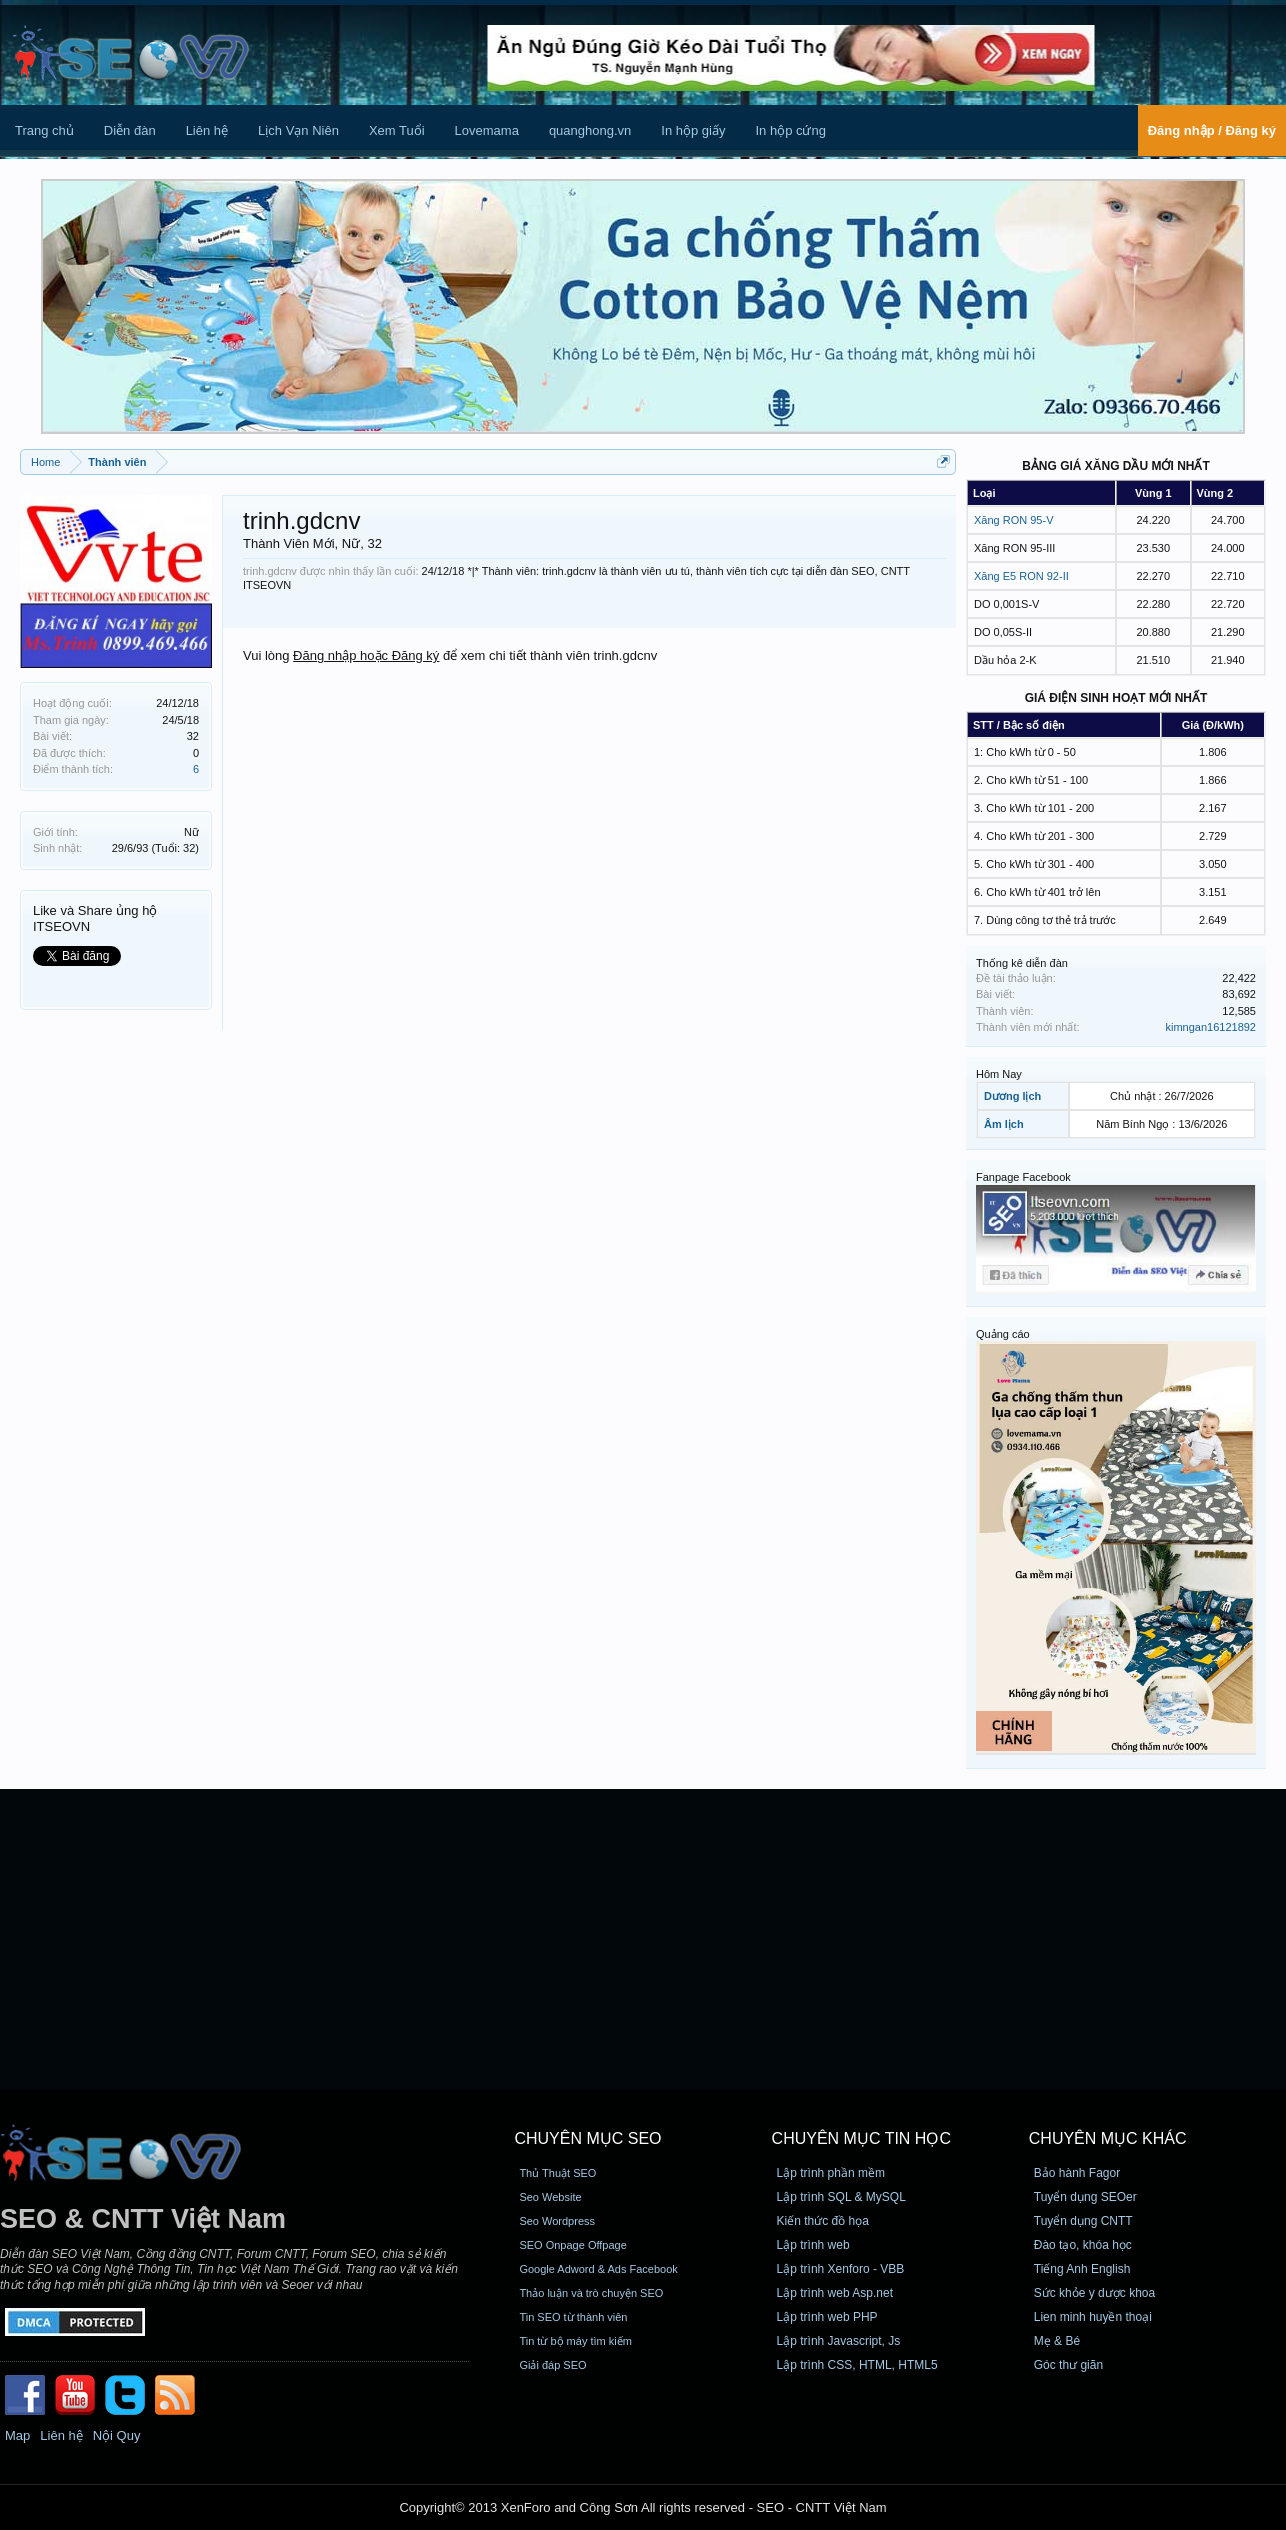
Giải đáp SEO (552, 2365)
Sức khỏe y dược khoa (1094, 2293)
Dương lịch (1012, 1096)
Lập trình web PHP (827, 2317)
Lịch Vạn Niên (298, 130)
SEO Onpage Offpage (572, 2245)
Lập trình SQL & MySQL (841, 2197)
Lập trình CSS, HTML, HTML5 (857, 2365)
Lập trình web (813, 2245)
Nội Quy (117, 2435)
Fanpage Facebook (1023, 1177)
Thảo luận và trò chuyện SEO (591, 2293)
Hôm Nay (999, 1074)
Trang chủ (44, 130)
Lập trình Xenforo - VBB (841, 2269)
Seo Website (550, 2197)
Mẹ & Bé (1057, 2341)
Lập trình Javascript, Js (839, 2341)
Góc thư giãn (1068, 2365)
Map (17, 2435)
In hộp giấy (693, 130)
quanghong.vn (590, 130)
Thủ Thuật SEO (557, 2173)
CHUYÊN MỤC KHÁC (1108, 2138)
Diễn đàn (130, 130)
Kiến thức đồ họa (823, 2221)
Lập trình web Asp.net (835, 2293)
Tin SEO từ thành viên (573, 2317)
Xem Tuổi (397, 130)
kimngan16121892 (1210, 1027)
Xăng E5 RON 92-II (1021, 576)
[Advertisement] (643, 1939)
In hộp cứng (790, 130)
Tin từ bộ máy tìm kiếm (575, 2341)
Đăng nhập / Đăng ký (1212, 130)
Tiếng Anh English (1082, 2269)
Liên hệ (207, 130)
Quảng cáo (1003, 1334)
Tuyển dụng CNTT (1083, 2221)
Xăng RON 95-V (1013, 520)
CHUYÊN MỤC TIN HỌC (861, 2138)
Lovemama (487, 130)
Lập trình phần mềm (831, 2173)
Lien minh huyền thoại (1093, 2317)
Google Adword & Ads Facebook (598, 2269)
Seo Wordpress (557, 2221)
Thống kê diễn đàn (1022, 963)
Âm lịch (1004, 1124)
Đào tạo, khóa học (1083, 2245)
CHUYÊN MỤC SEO (587, 2138)
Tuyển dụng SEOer (1085, 2197)
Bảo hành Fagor (1077, 2173)
